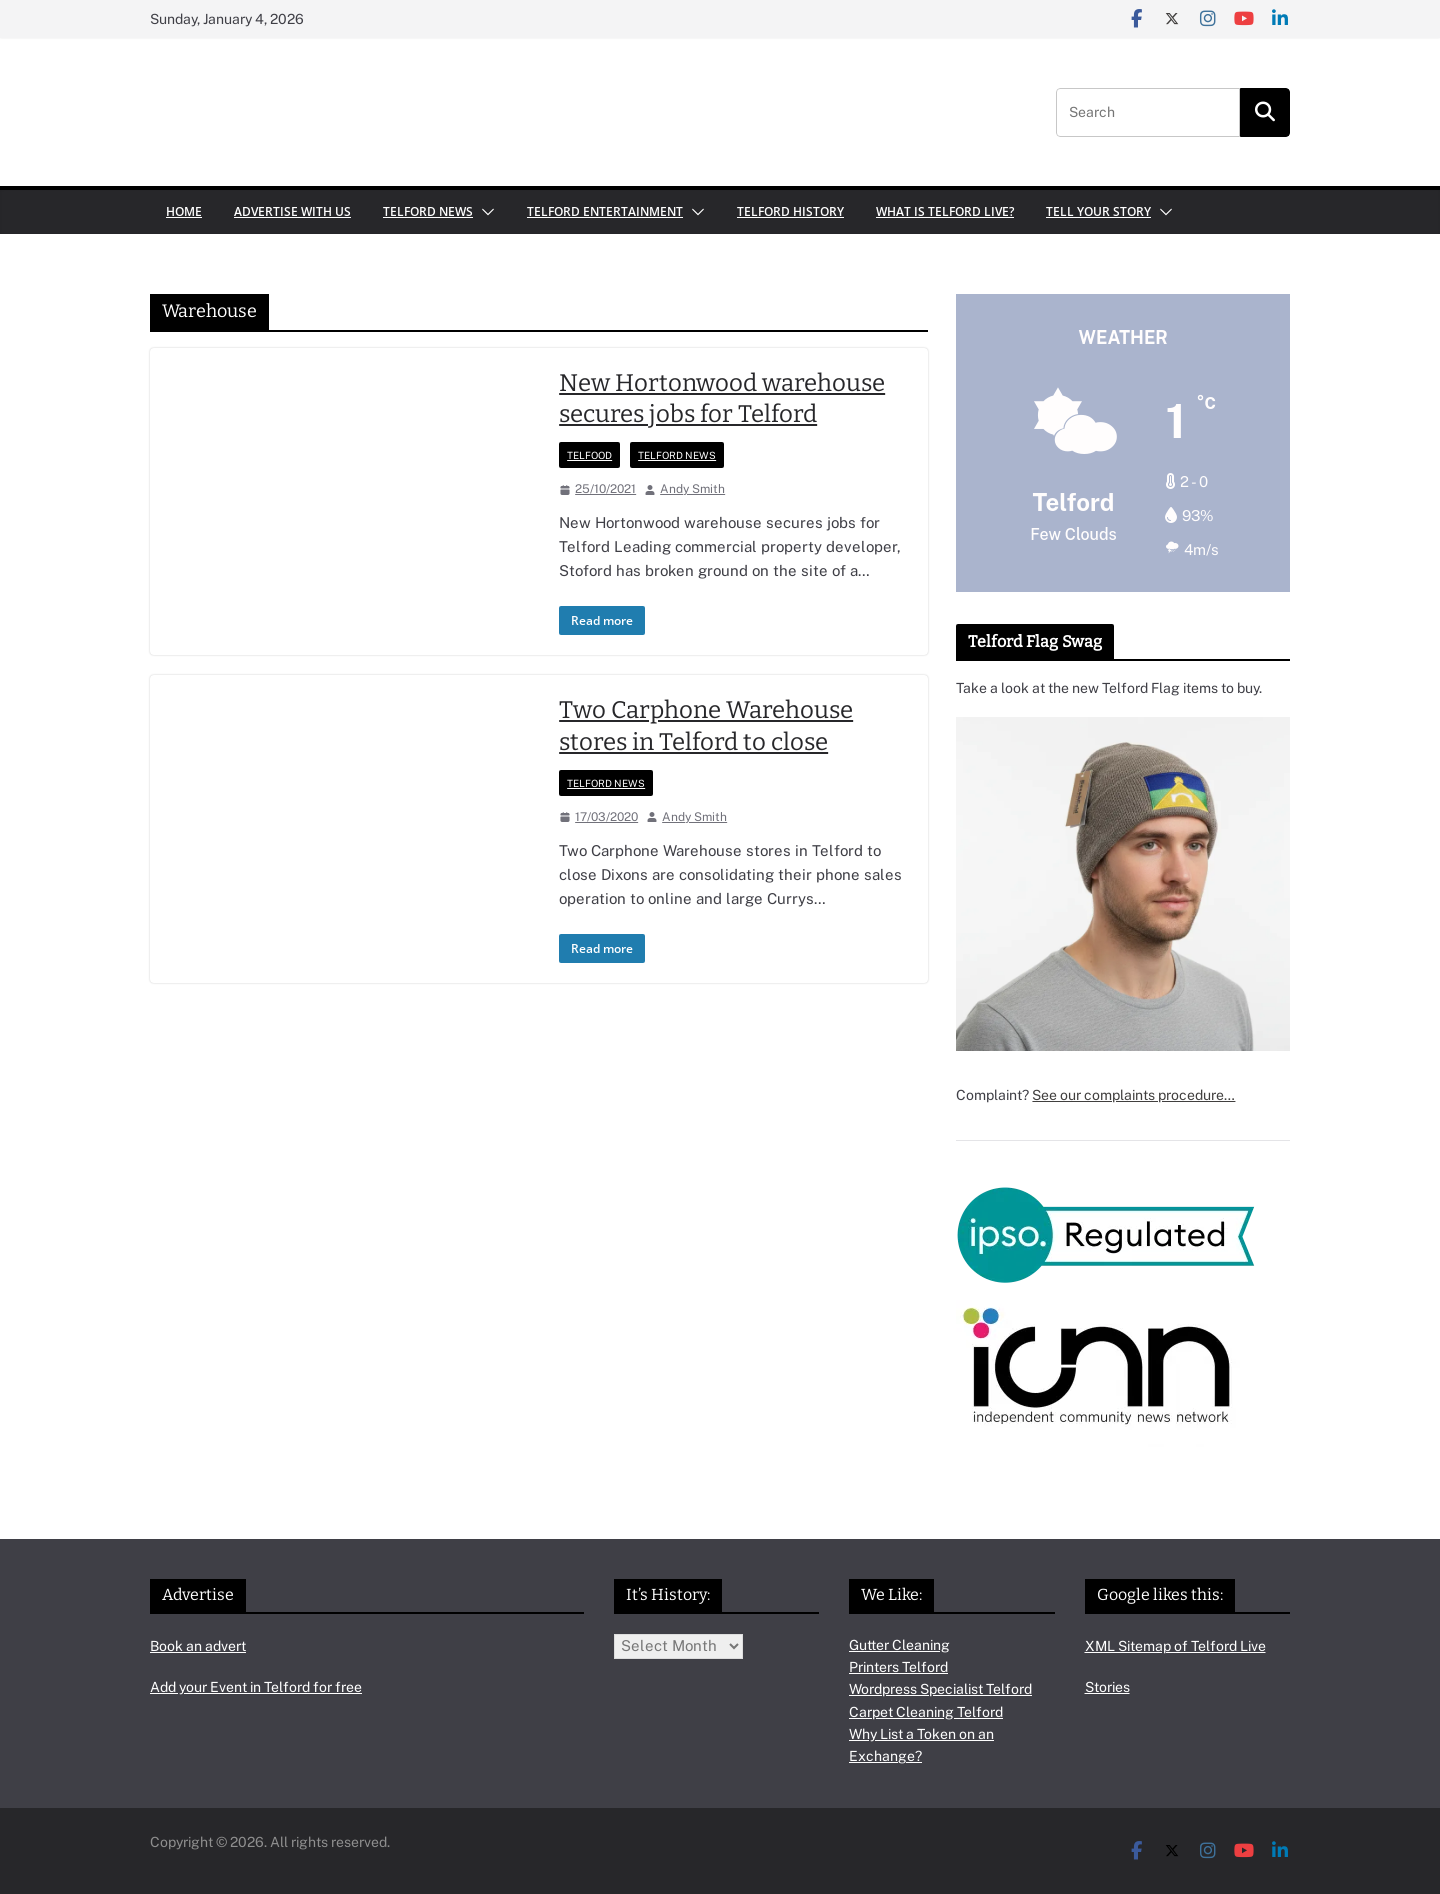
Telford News (428, 211)
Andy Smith (692, 489)
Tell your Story (1098, 211)
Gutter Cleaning (899, 1645)
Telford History (790, 211)
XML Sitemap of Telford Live (1175, 1646)
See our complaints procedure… (1133, 1095)
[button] (484, 212)
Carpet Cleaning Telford (926, 1712)
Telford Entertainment (605, 211)
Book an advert (198, 1646)
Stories (1107, 1687)
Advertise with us (292, 211)
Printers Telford (898, 1667)
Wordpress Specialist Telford (940, 1689)
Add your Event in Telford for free (256, 1687)
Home (184, 211)
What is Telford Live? (945, 211)
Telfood (589, 455)
